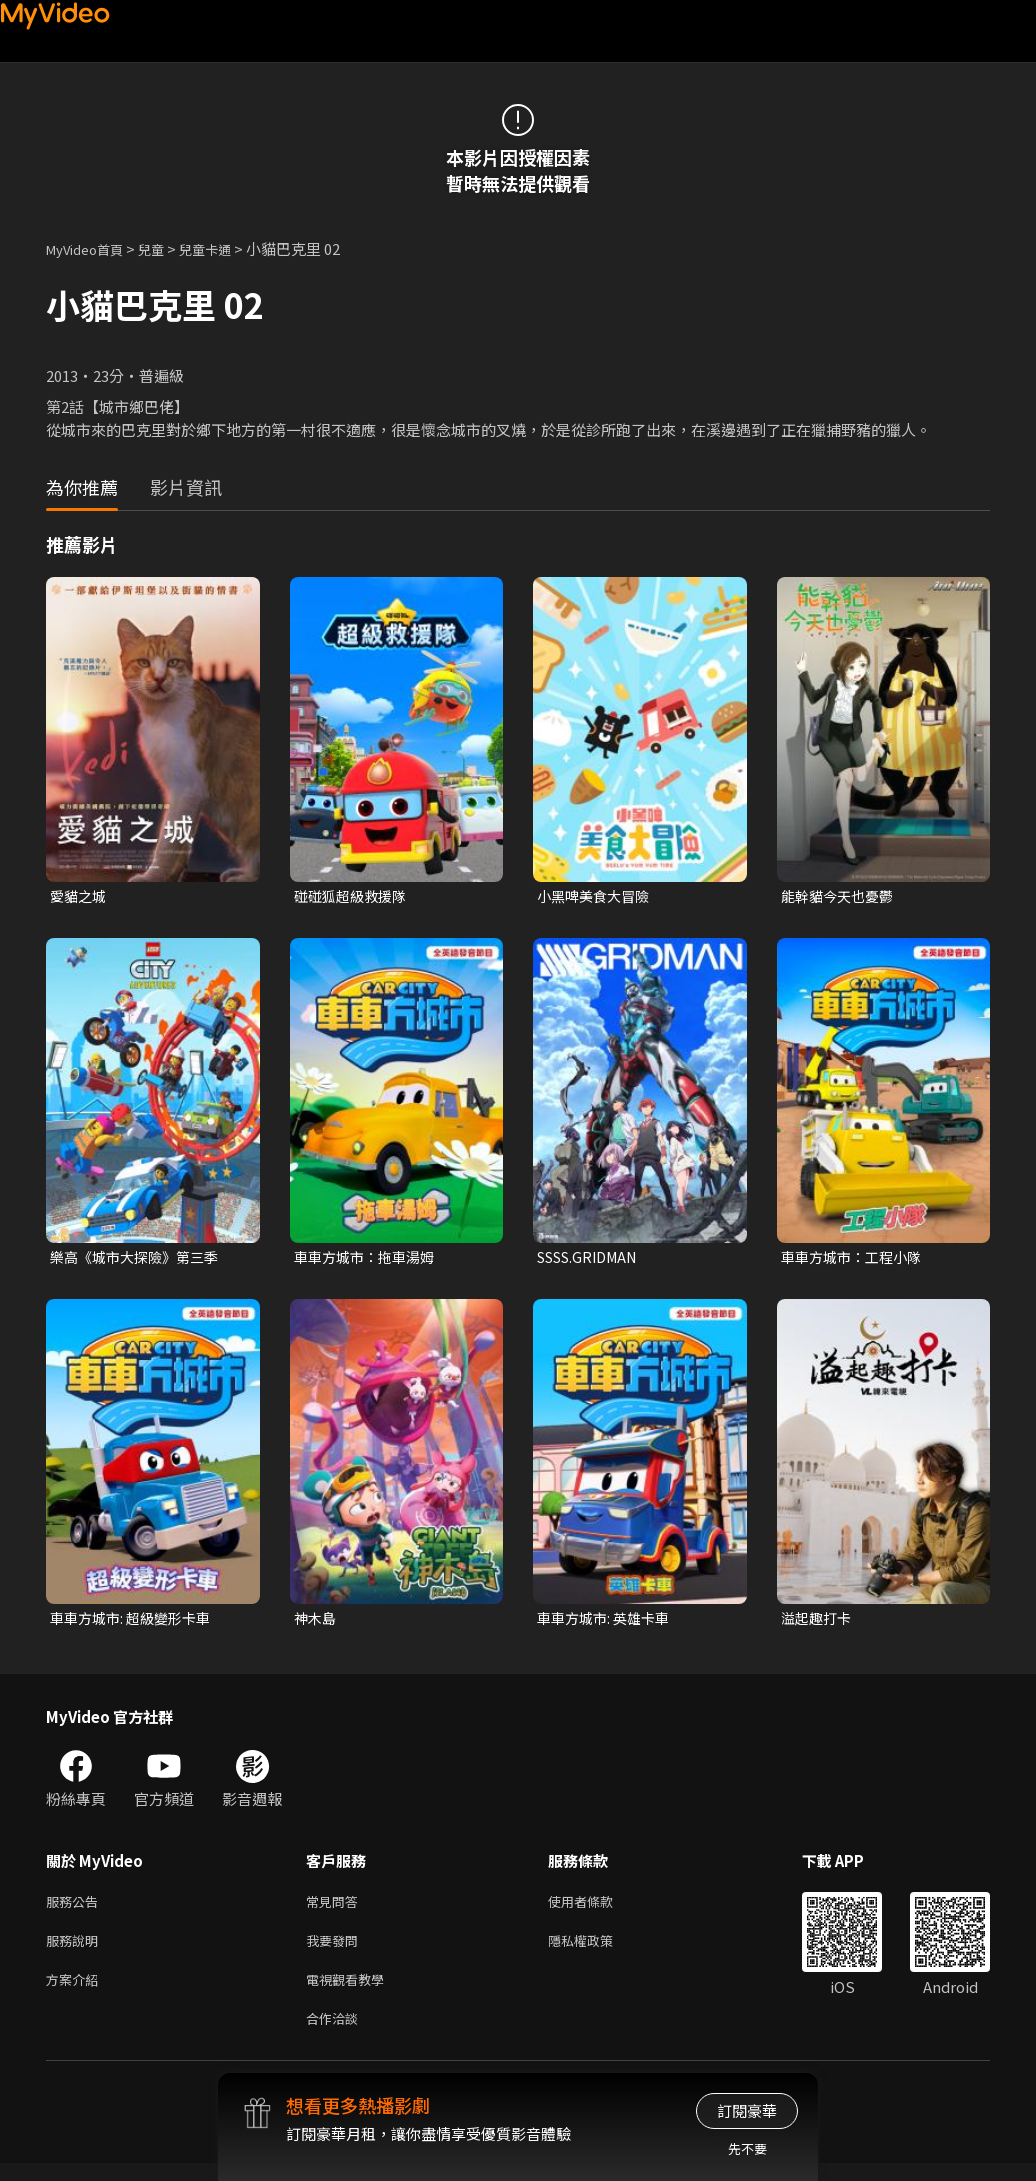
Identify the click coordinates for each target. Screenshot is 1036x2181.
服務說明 (76, 1950)
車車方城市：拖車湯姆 (369, 1259)
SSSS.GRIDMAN (593, 1259)
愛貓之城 (80, 896)
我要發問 (336, 1950)
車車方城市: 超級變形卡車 (135, 1622)
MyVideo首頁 (91, 248)
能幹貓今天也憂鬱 (841, 896)
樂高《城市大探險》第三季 (140, 1259)
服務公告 (76, 1908)
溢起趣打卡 (818, 1622)
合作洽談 (336, 2034)
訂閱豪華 (747, 2110)
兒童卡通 (227, 248)
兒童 (167, 248)
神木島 (316, 1622)
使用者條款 (597, 1908)
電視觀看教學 (351, 1992)
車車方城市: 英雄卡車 (607, 1622)
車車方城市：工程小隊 (856, 1259)
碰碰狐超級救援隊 (354, 896)
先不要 (747, 2148)
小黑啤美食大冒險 (597, 896)
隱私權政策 (597, 1950)
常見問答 (336, 1908)
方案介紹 (76, 1992)
